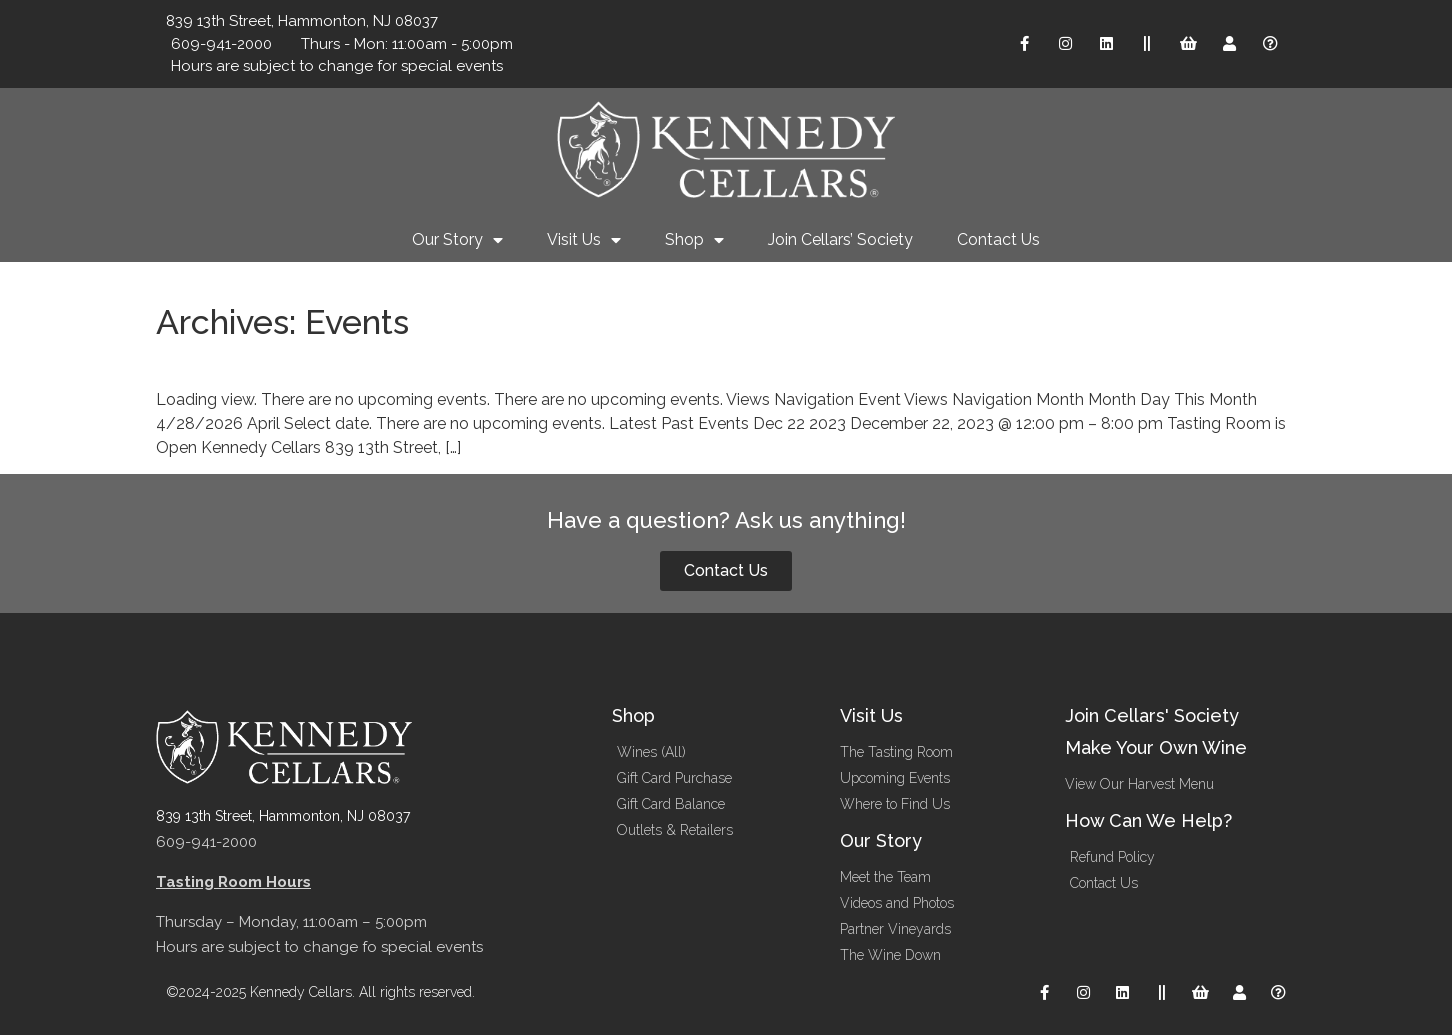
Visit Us (584, 240)
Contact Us (998, 239)
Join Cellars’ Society (840, 239)
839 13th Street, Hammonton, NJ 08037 (283, 816)
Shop (694, 240)
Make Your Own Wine (1156, 747)
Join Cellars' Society (1152, 715)
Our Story (457, 240)
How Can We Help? (1148, 820)
